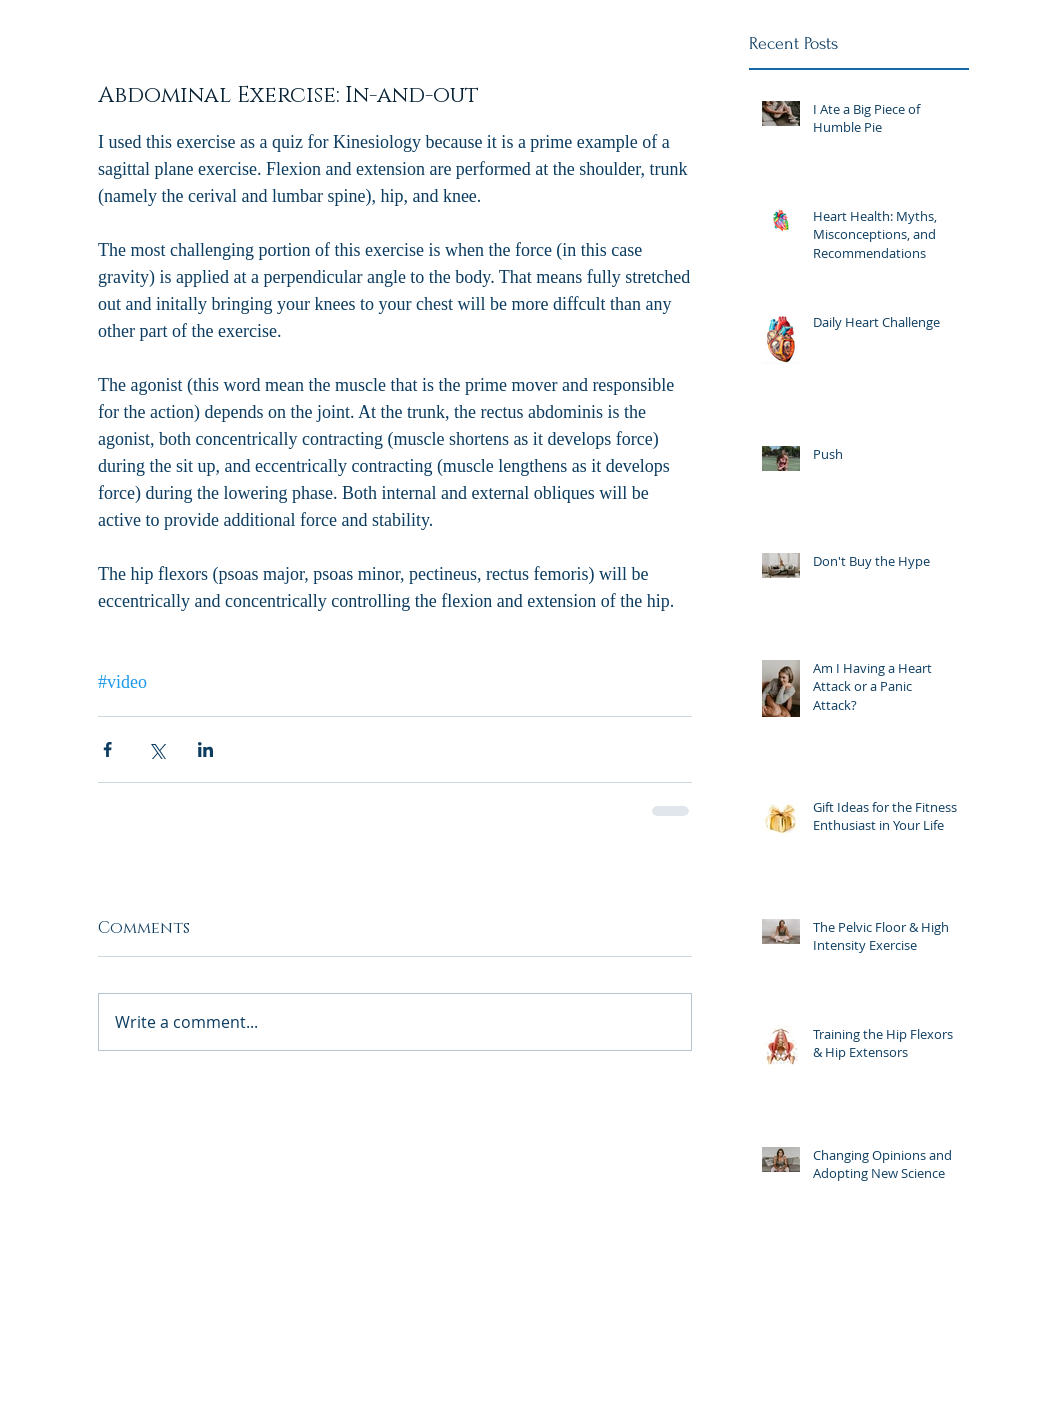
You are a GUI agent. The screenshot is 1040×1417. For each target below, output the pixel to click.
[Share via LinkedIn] (205, 749)
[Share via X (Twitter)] (156, 749)
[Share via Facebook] (107, 749)
